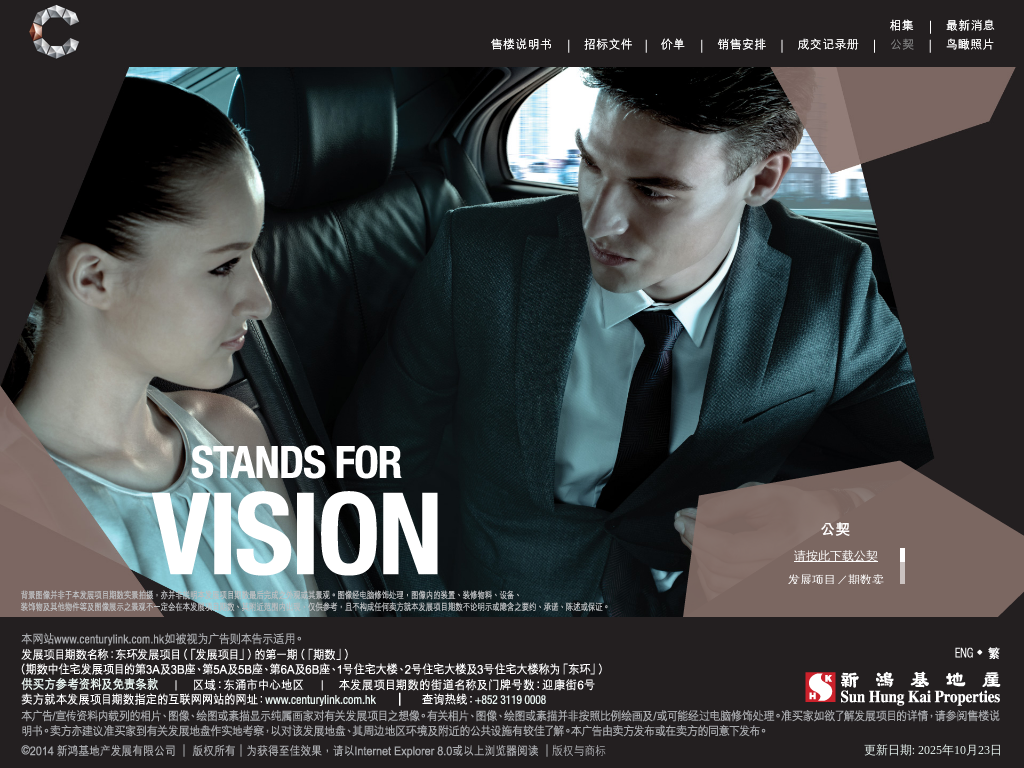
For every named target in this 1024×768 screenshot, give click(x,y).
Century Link (54, 32)
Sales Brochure (521, 44)
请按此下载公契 (836, 556)
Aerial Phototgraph (970, 44)
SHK (903, 688)
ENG (964, 653)
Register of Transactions (828, 44)
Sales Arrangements (741, 44)
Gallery (902, 25)
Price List (673, 44)
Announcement (970, 25)
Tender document (608, 44)
